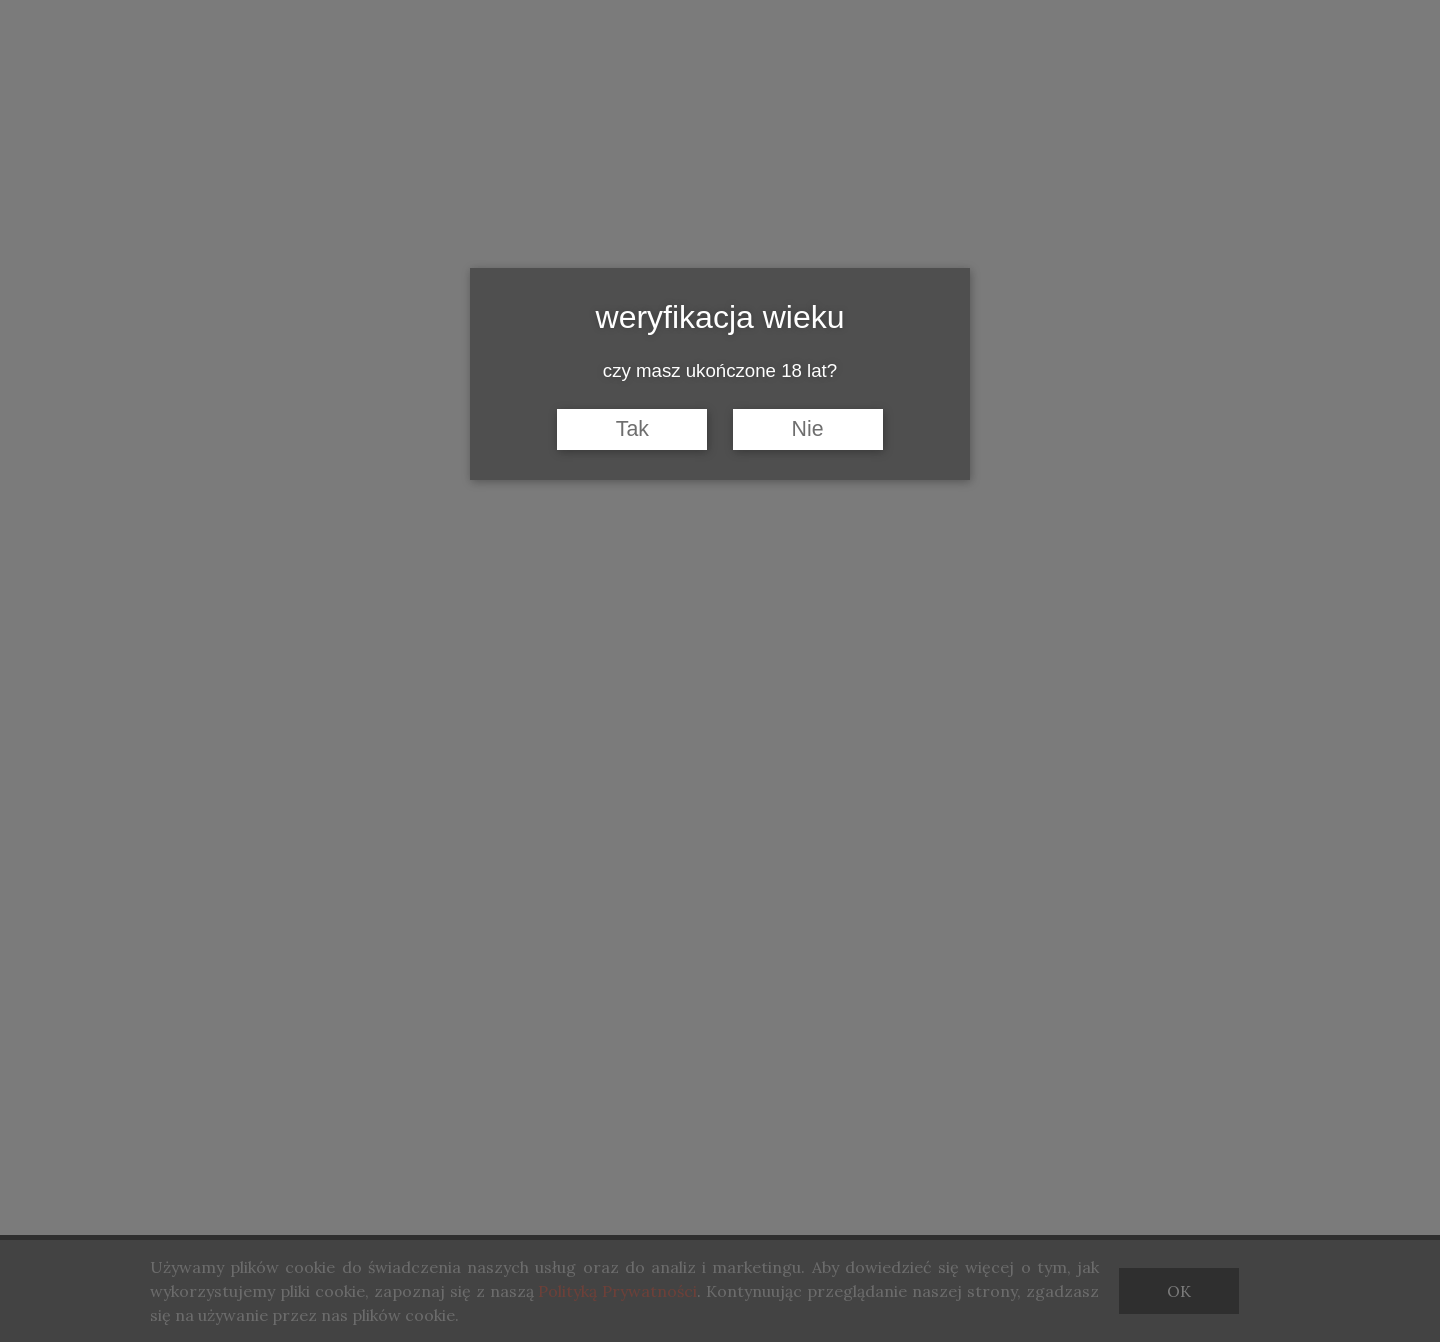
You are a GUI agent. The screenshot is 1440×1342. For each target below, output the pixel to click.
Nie (808, 429)
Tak (632, 429)
